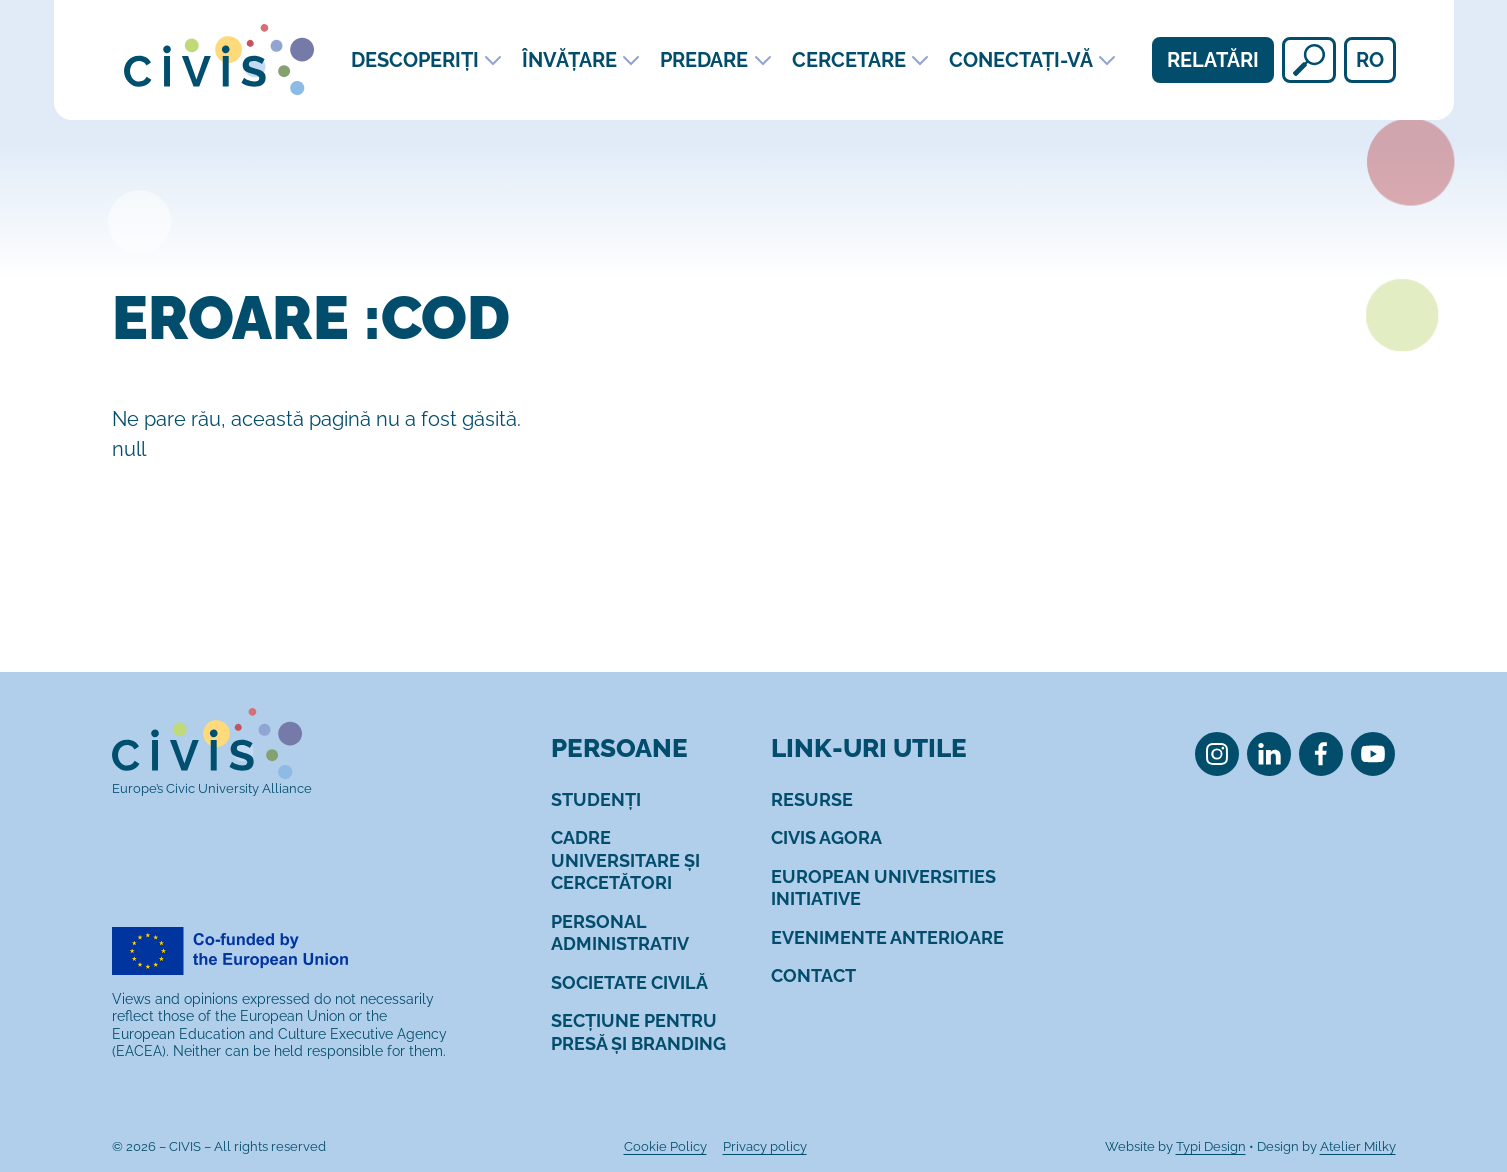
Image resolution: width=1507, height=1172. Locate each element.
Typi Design (1211, 1146)
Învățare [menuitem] (569, 60)
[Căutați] (1309, 60)
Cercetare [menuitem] (849, 60)
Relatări (1213, 60)
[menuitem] (596, 799)
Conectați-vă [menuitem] (1021, 60)
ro (1370, 60)
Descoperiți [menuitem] (415, 60)
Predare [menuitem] (704, 60)
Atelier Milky (1358, 1146)
